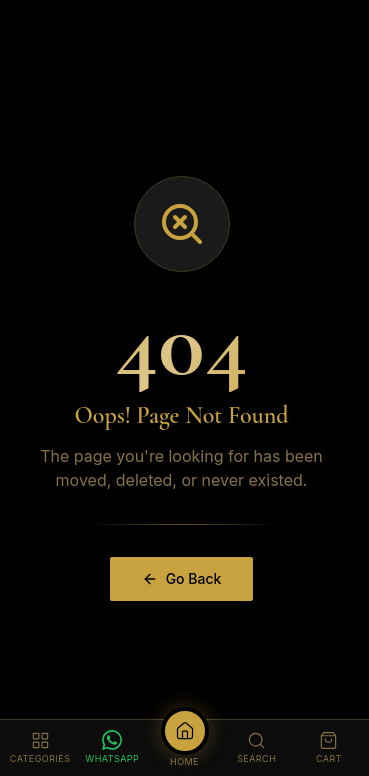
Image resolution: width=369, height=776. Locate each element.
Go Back (182, 578)
